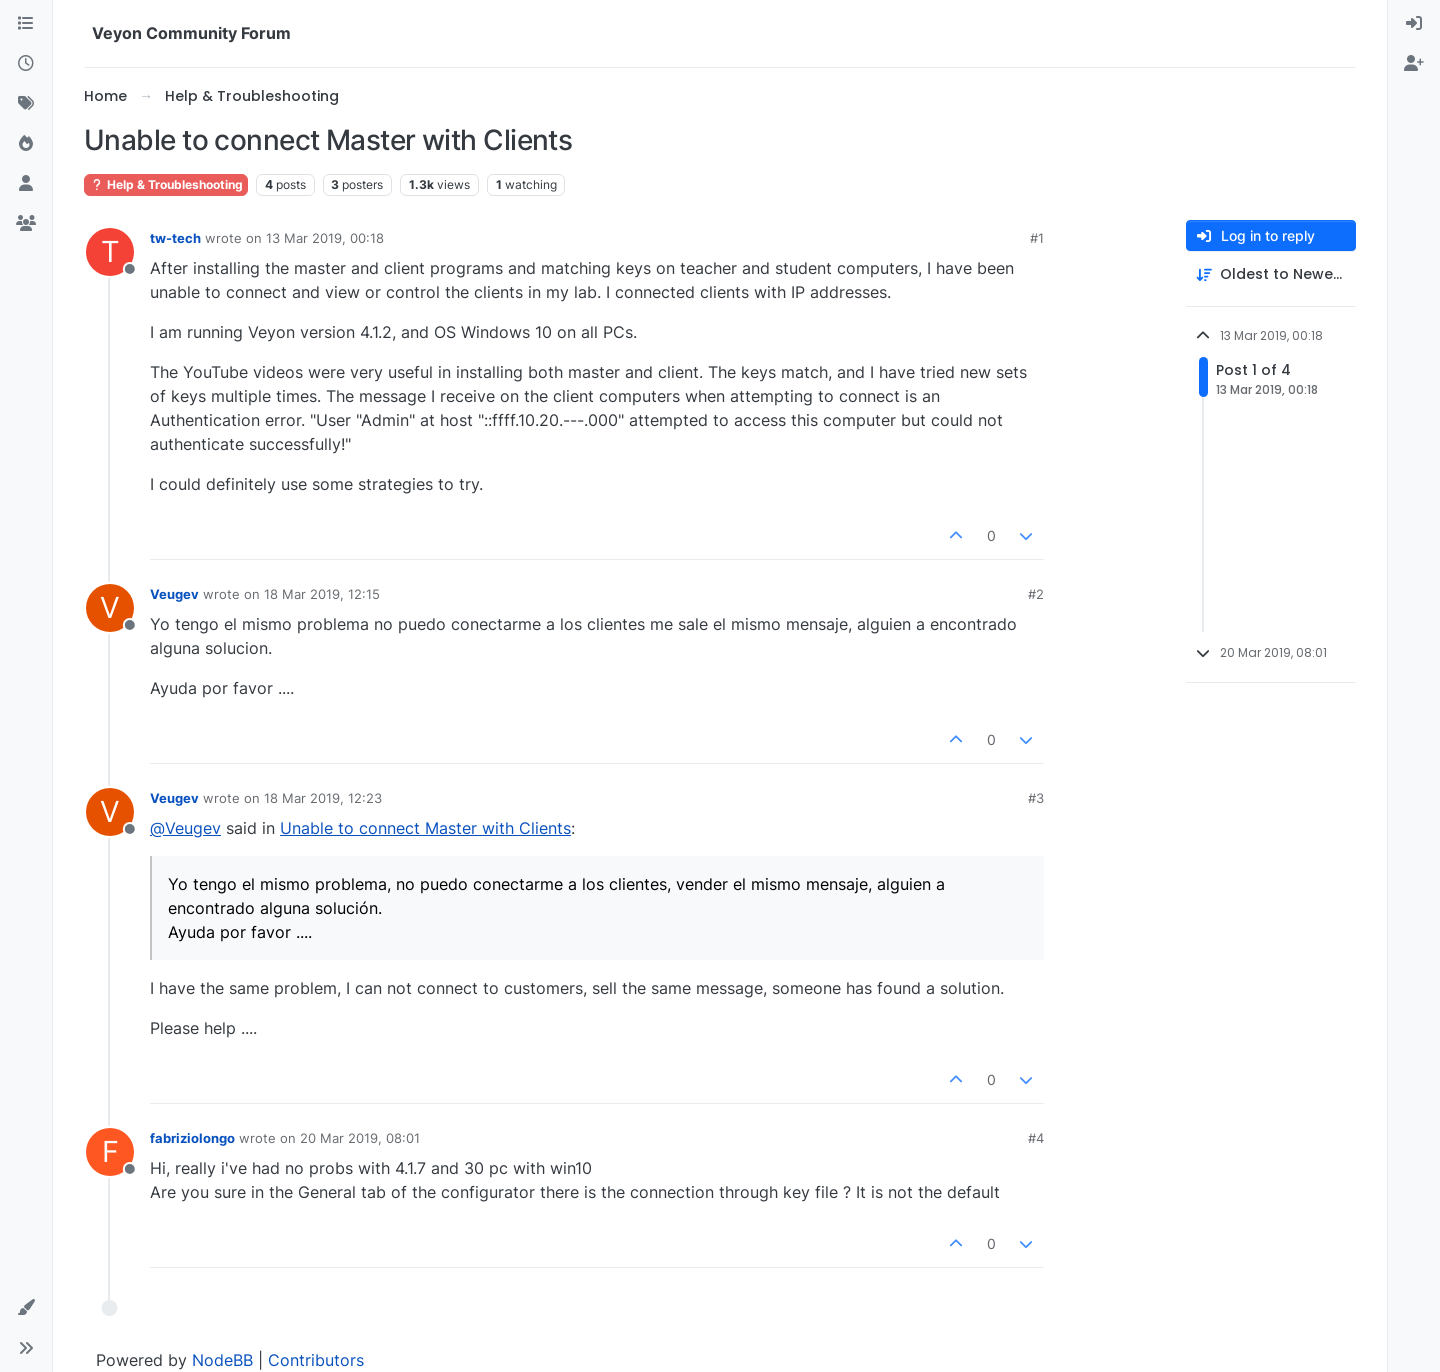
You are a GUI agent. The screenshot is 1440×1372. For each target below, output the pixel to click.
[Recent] (26, 64)
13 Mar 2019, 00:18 (325, 238)
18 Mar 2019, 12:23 (323, 798)
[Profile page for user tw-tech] (110, 252)
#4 (1036, 1138)
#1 (1037, 238)
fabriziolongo (192, 1138)
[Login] (1414, 24)
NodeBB (222, 1360)
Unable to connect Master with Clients (425, 828)
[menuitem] (1414, 24)
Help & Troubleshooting (166, 184)
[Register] (1414, 64)
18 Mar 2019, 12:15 (322, 594)
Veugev (174, 594)
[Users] (26, 184)
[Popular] (26, 144)
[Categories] (26, 24)
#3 (1036, 798)
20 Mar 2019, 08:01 (360, 1138)
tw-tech (175, 238)
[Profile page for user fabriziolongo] (110, 1152)
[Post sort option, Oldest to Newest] (1271, 274)
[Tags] (26, 104)
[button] (26, 1308)
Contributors (316, 1360)
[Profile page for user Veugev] (110, 608)
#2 (1036, 594)
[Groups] (26, 224)
